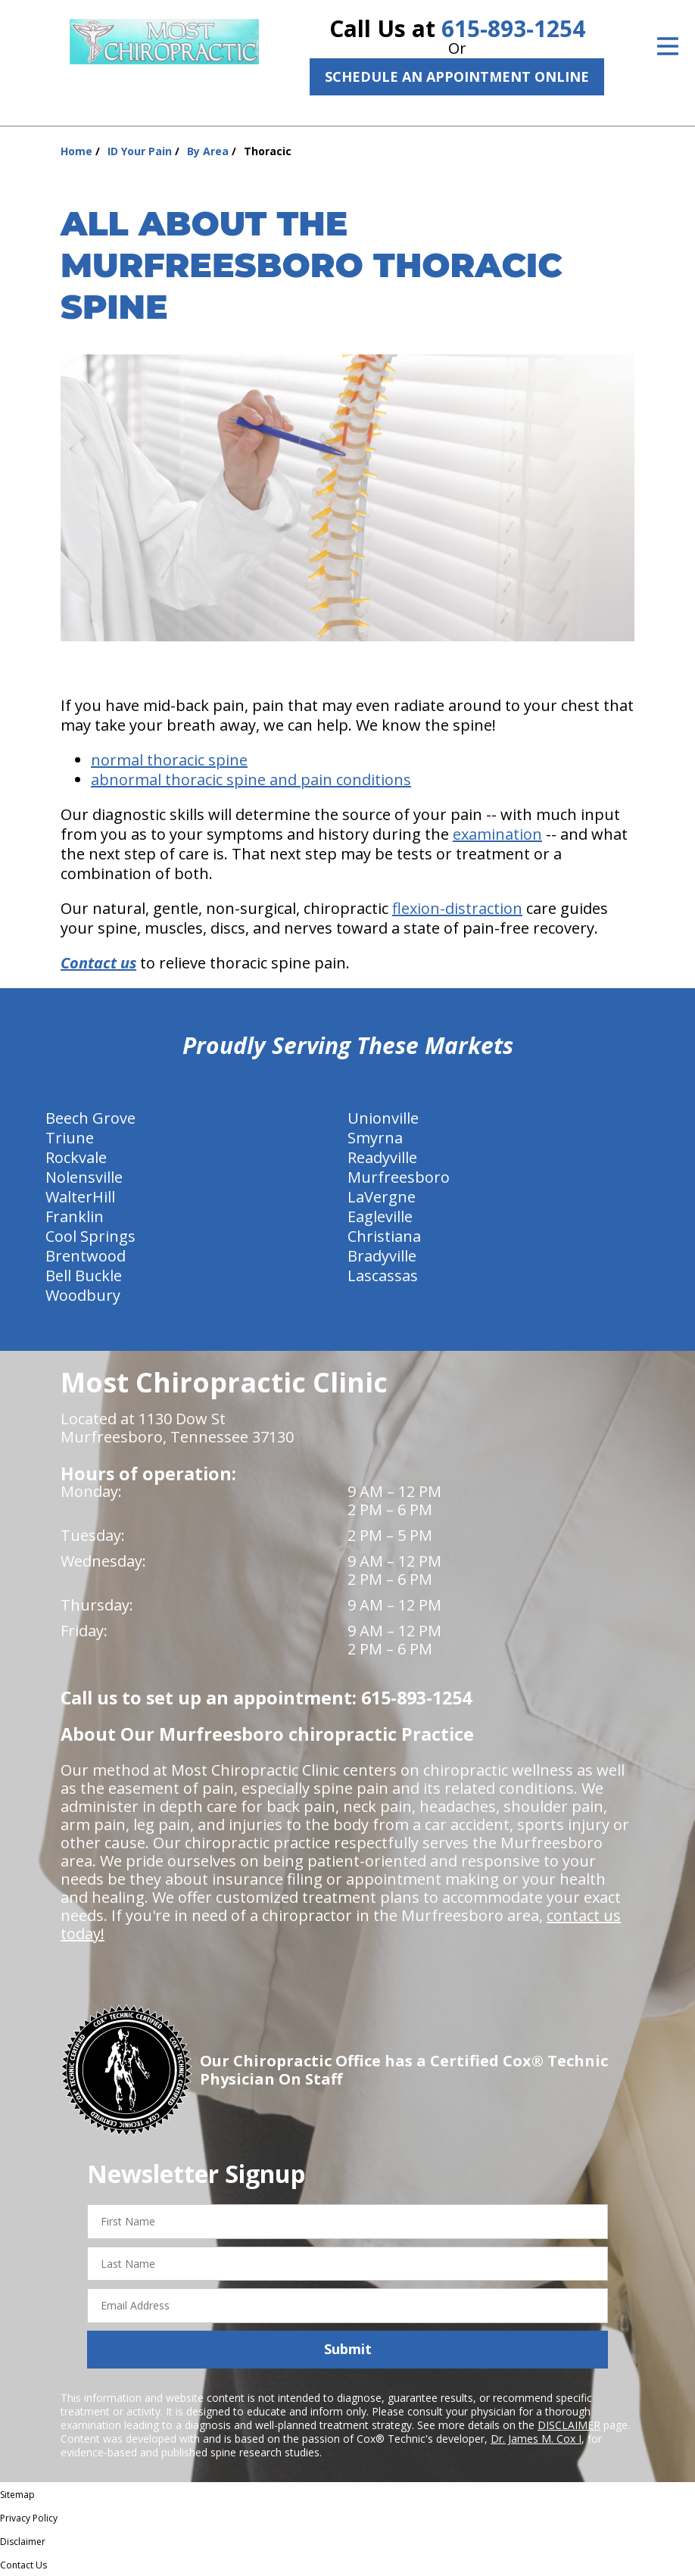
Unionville (383, 1118)
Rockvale (76, 1157)
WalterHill (80, 1197)
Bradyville (382, 1256)
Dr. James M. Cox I (536, 2438)
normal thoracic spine (169, 760)
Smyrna (375, 1137)
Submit (348, 2349)
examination (497, 834)
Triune (69, 1137)
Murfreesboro (399, 1177)
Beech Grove (90, 1118)
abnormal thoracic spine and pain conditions (251, 779)
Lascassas (383, 1275)
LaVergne (382, 1197)
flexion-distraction (457, 908)
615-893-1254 (513, 28)
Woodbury (82, 1295)
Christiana (384, 1236)
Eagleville (380, 1216)
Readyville (382, 1157)
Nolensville (84, 1177)
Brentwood (85, 1256)
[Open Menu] (668, 46)
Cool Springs (90, 1236)
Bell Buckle (83, 1275)
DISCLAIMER (569, 2425)
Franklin (74, 1216)
